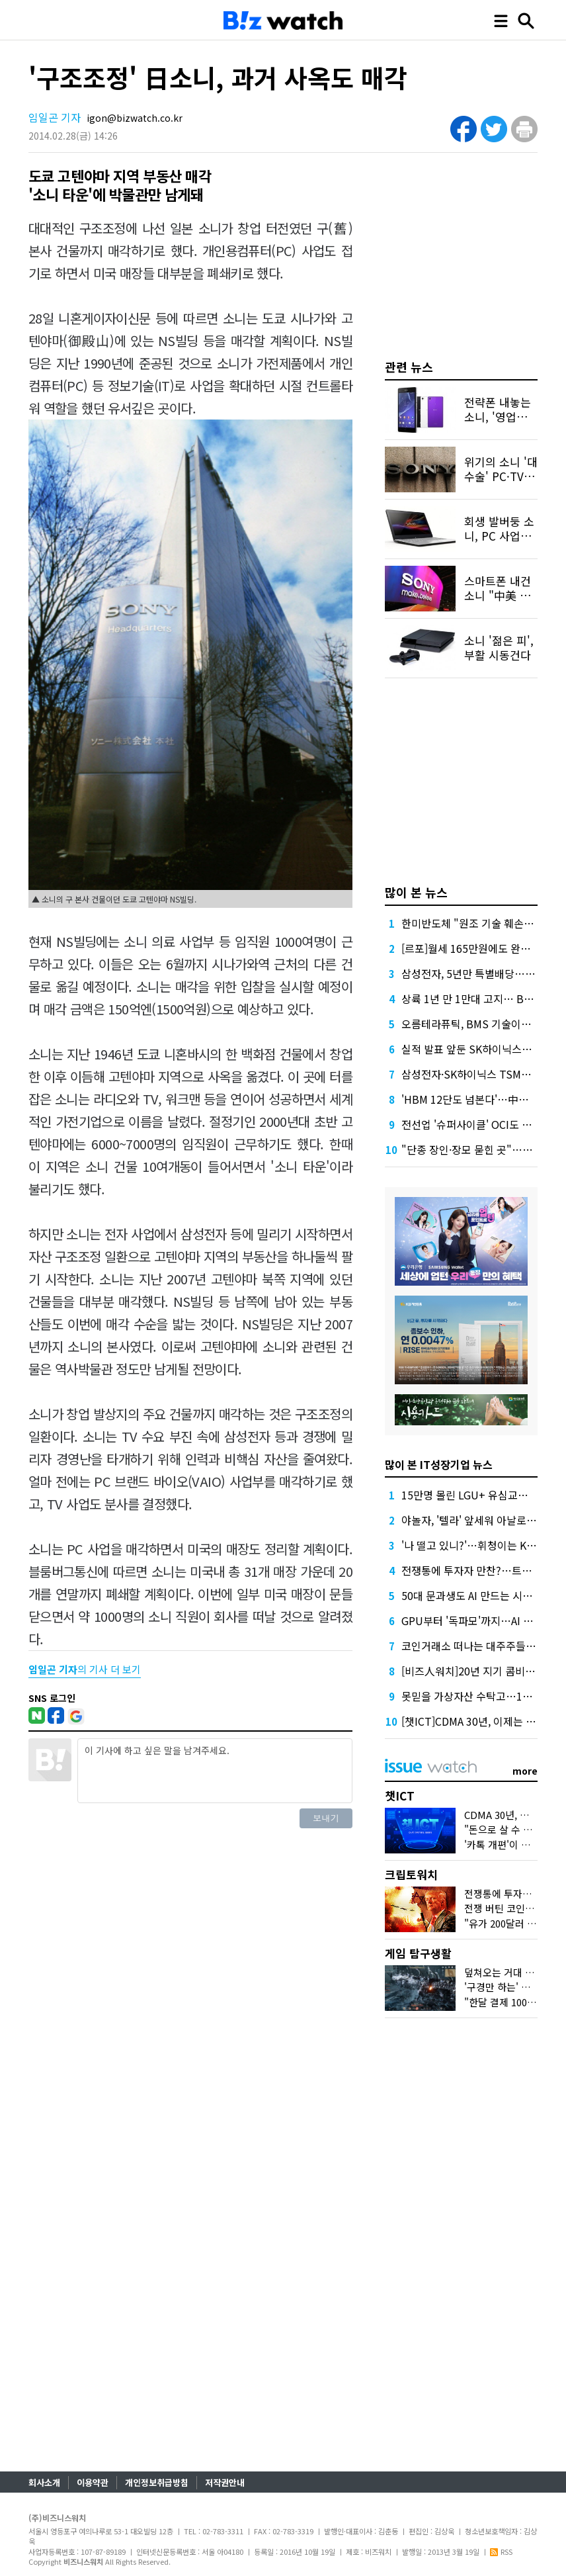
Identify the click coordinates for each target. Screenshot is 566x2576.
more (525, 1770)
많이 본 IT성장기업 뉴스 (439, 1464)
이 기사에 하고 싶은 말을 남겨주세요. (215, 1770)
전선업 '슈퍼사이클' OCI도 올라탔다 (481, 1124)
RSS (501, 2551)
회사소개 (44, 2482)
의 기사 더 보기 (84, 1669)
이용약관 (92, 2482)
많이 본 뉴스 (416, 892)
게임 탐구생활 (418, 1953)
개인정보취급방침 (156, 2482)
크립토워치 (411, 1874)
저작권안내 (225, 2482)
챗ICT (400, 1795)
